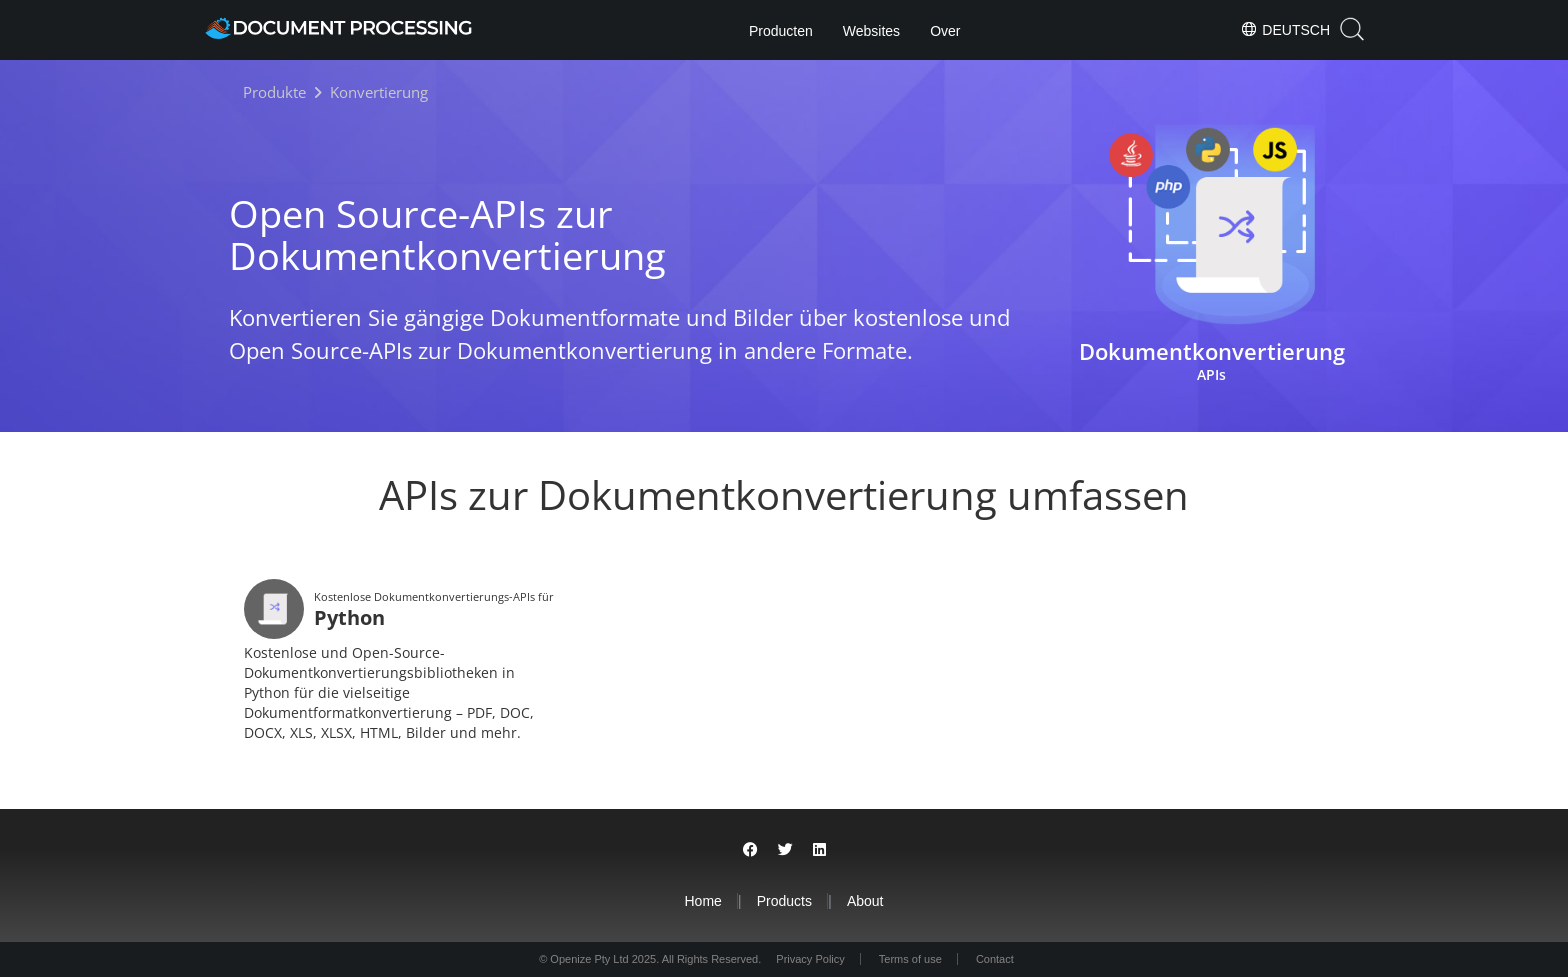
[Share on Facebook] (750, 849)
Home (702, 901)
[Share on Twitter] (785, 849)
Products (784, 901)
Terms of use (910, 959)
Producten (781, 31)
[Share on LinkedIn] (819, 849)
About (865, 901)
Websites (871, 31)
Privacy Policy (810, 959)
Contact (995, 959)
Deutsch (1285, 29)
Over (945, 31)
